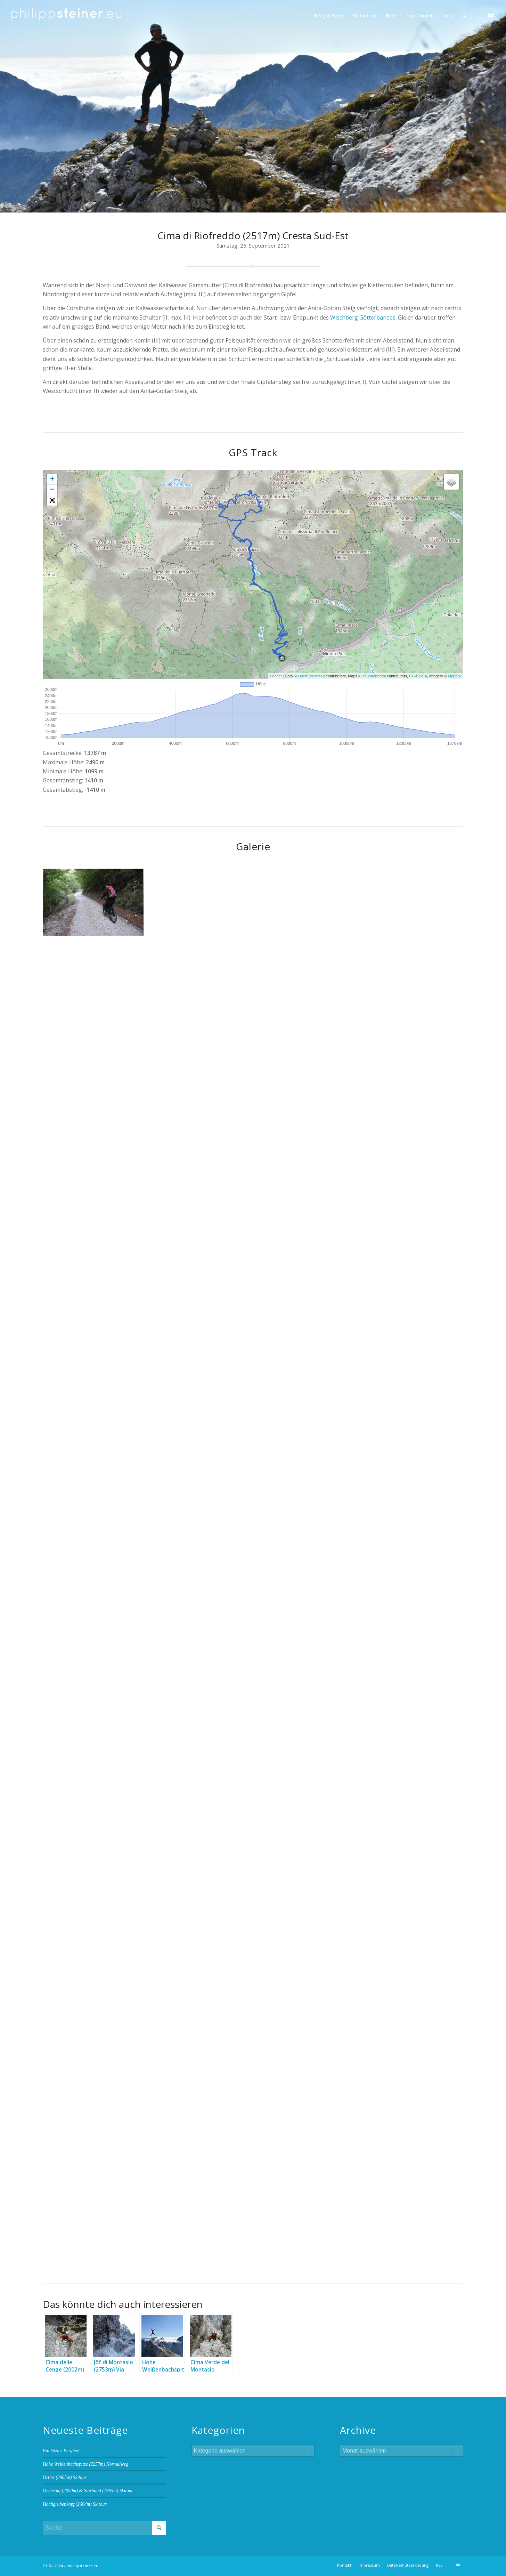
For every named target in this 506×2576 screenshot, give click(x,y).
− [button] (52, 490)
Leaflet (275, 676)
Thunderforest (374, 676)
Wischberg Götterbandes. (363, 317)
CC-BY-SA (418, 676)
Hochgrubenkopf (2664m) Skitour (74, 2504)
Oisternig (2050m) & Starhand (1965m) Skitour (88, 2490)
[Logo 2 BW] (66, 15)
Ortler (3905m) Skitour (65, 2477)
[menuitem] (329, 15)
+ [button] (52, 479)
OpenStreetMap (311, 676)
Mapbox (455, 676)
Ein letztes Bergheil (61, 2450)
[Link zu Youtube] (490, 15)
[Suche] (464, 15)
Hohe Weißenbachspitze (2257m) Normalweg (85, 2464)
